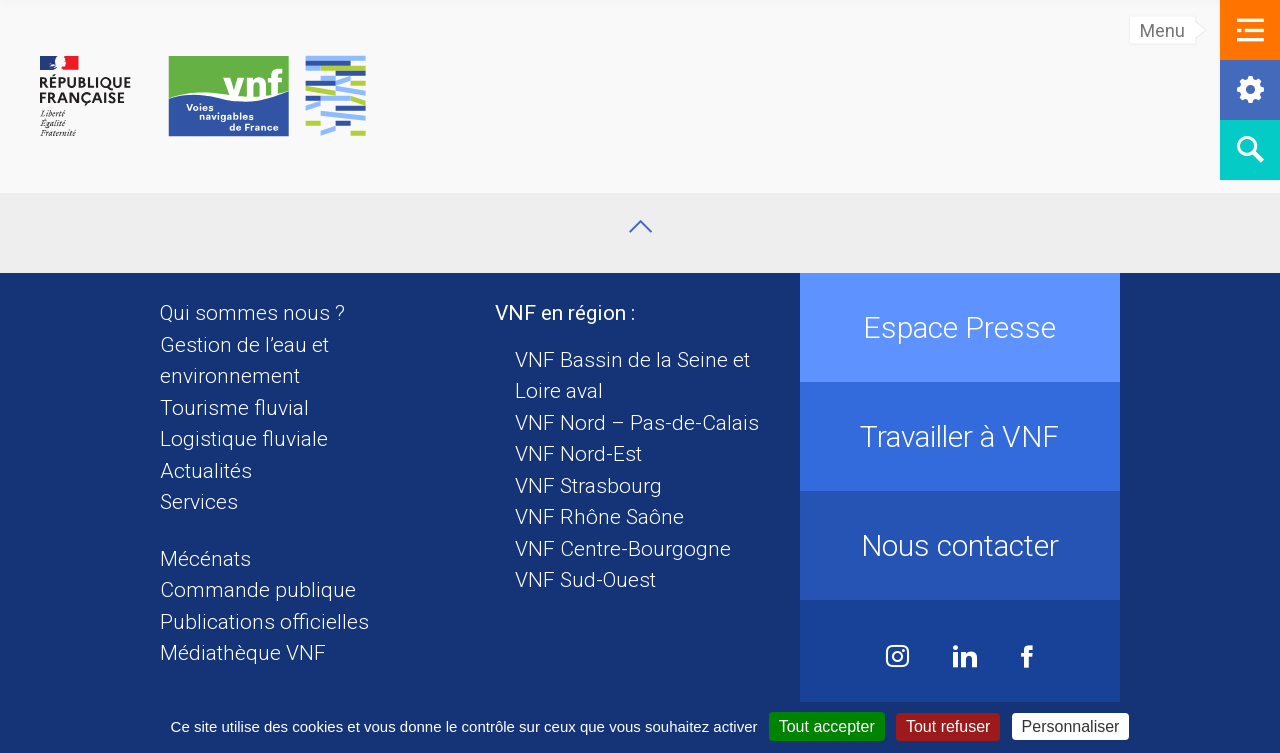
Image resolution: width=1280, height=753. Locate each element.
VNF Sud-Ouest (585, 580)
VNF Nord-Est (578, 454)
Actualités (206, 471)
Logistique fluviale (244, 439)
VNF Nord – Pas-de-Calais (637, 423)
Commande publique (258, 590)
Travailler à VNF (959, 436)
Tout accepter (827, 726)
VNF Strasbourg (588, 486)
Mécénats (205, 559)
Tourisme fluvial (234, 408)
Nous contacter (960, 545)
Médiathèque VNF (243, 653)
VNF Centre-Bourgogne (623, 549)
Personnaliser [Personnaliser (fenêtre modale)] (1071, 726)
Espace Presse (959, 327)
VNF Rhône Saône (599, 517)
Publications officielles (264, 622)
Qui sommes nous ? (252, 313)
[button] (1250, 30)
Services (199, 502)
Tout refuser (948, 726)
